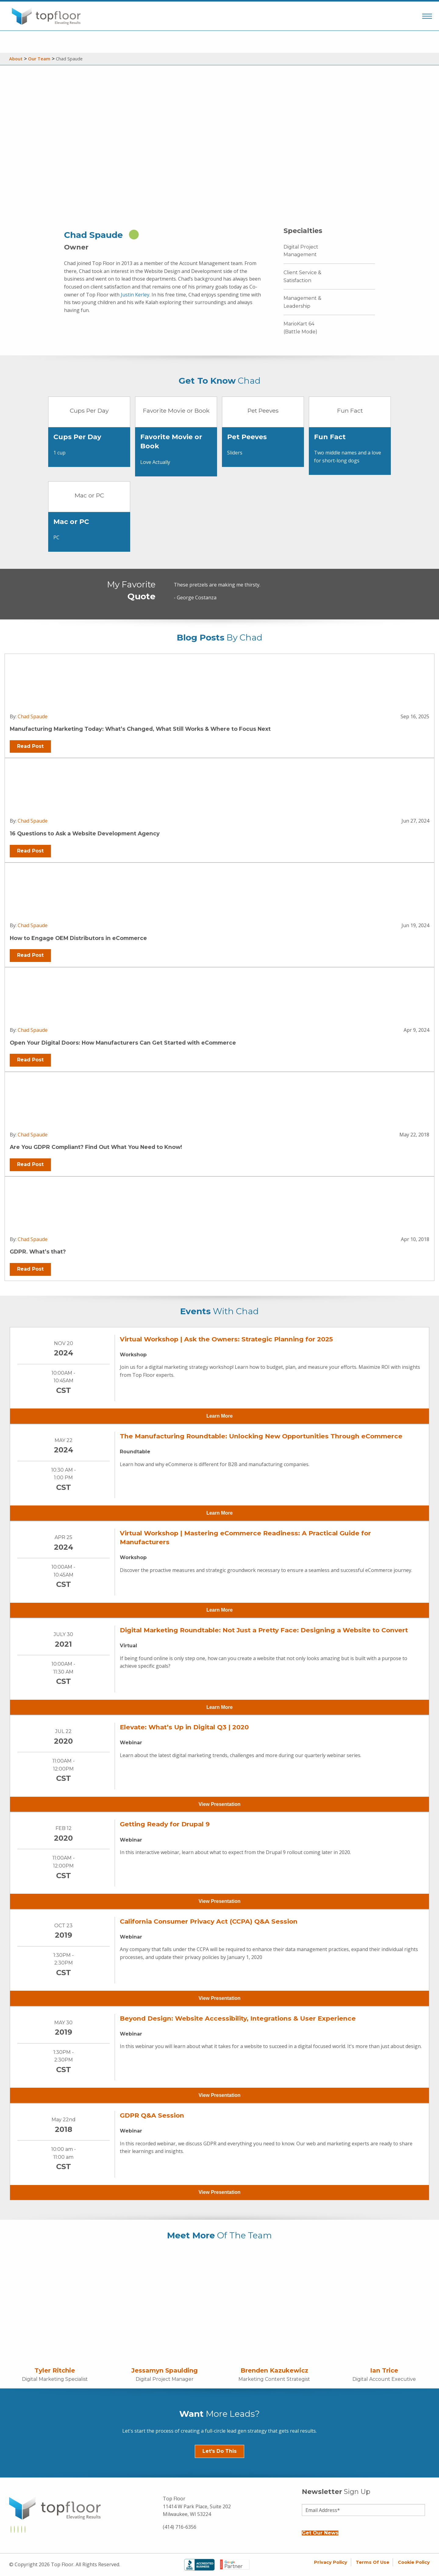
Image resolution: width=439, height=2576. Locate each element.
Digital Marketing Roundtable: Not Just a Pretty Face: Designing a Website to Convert (264, 1630)
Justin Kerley (135, 294)
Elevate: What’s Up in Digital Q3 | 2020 (184, 1727)
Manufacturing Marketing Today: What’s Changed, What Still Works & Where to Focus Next (140, 729)
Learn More (219, 1416)
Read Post (30, 746)
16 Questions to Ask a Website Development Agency (85, 833)
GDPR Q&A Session (152, 2115)
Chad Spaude (33, 716)
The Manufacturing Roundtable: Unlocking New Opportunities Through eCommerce (261, 1436)
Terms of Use (372, 2562)
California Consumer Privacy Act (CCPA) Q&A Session (209, 1921)
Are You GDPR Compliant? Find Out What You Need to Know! (96, 1147)
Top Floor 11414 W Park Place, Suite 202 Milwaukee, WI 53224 (197, 2506)
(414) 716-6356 (179, 2527)
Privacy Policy (330, 2562)
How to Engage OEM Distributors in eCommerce (78, 938)
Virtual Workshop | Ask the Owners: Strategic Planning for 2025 (226, 1339)
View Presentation (219, 1804)
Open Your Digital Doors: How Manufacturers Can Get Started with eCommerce (123, 1042)
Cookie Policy (414, 2562)
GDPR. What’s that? (38, 1251)
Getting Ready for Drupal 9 (165, 1824)
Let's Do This (219, 2451)
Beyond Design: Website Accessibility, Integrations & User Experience (238, 2018)
